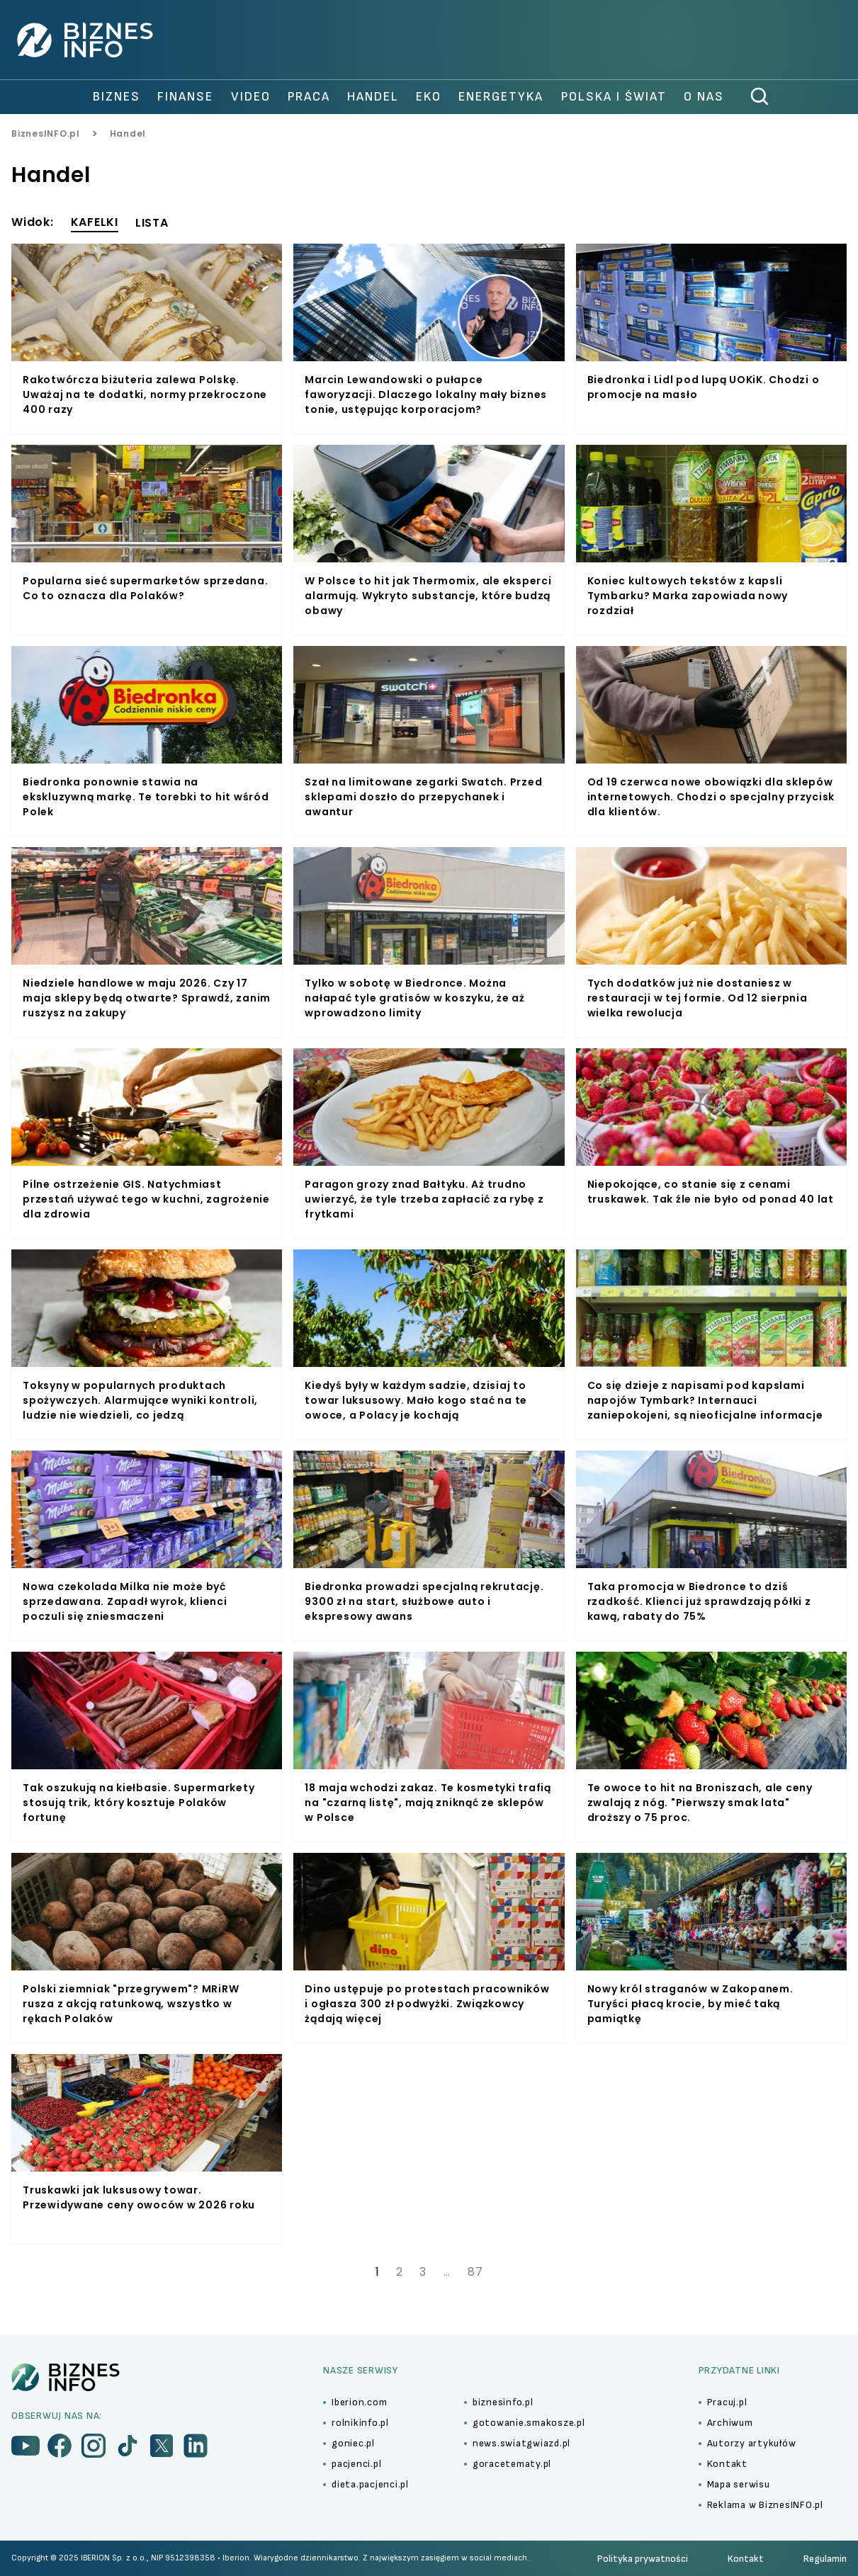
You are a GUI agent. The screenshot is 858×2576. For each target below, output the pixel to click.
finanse (185, 96)
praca (309, 96)
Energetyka (500, 96)
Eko (428, 96)
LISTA (152, 223)
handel (373, 96)
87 (475, 2272)
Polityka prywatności (642, 2559)
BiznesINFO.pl (45, 133)
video (251, 96)
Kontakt (746, 2559)
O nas (704, 96)
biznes (116, 96)
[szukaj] (760, 97)
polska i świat (614, 96)
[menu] (25, 2446)
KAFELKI (94, 222)
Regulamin (825, 2559)
